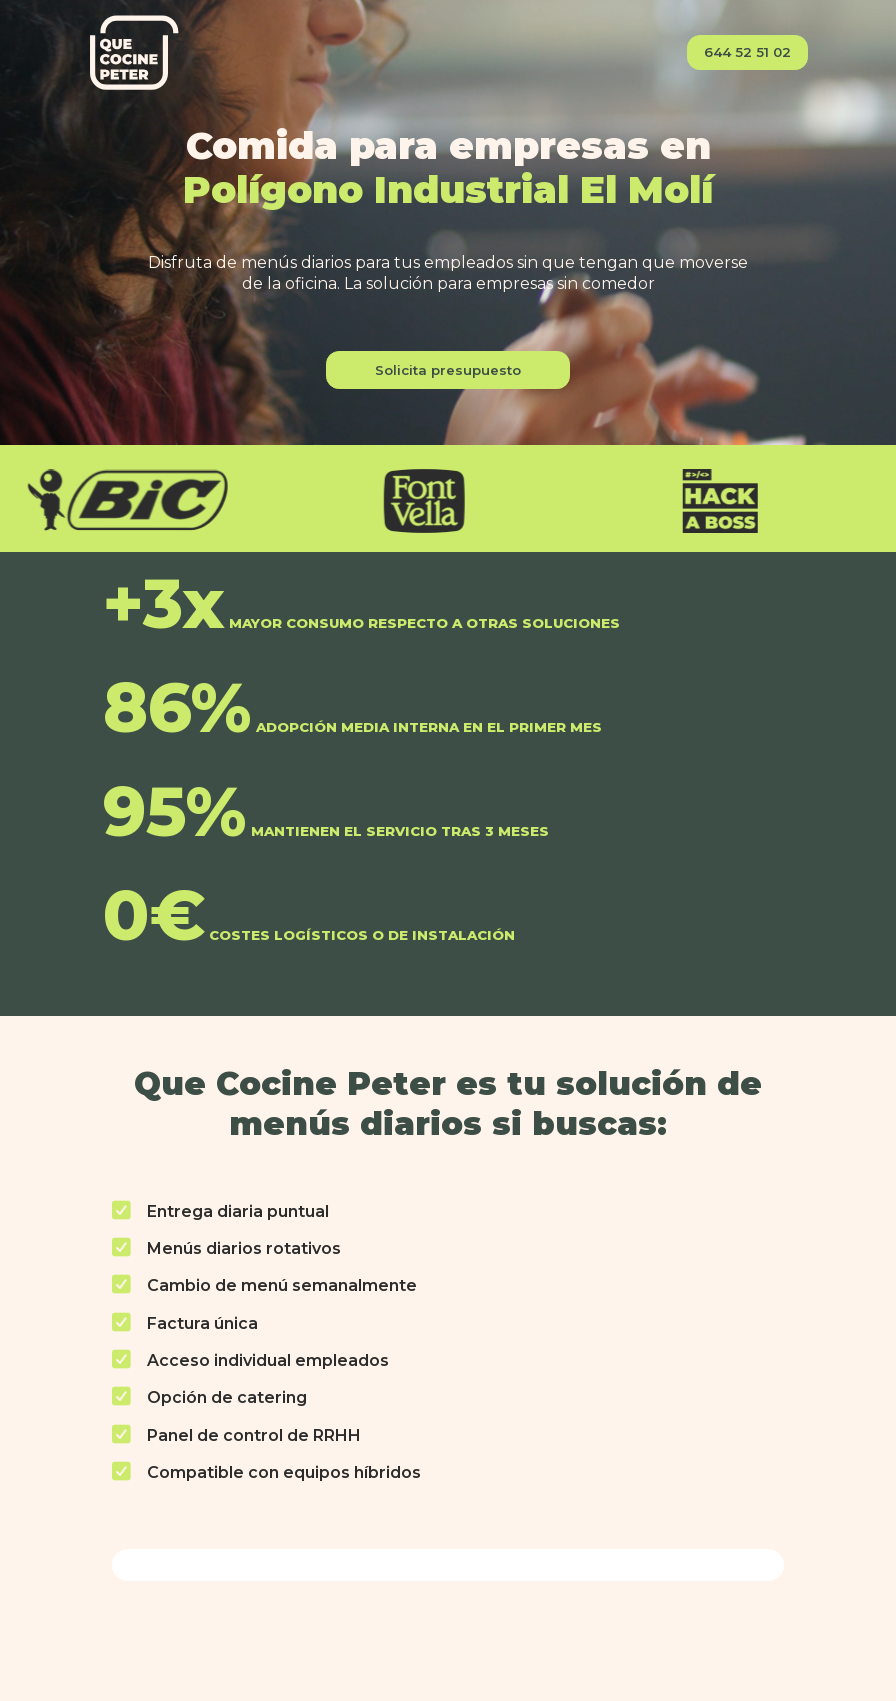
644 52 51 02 (747, 52)
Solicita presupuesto (448, 370)
